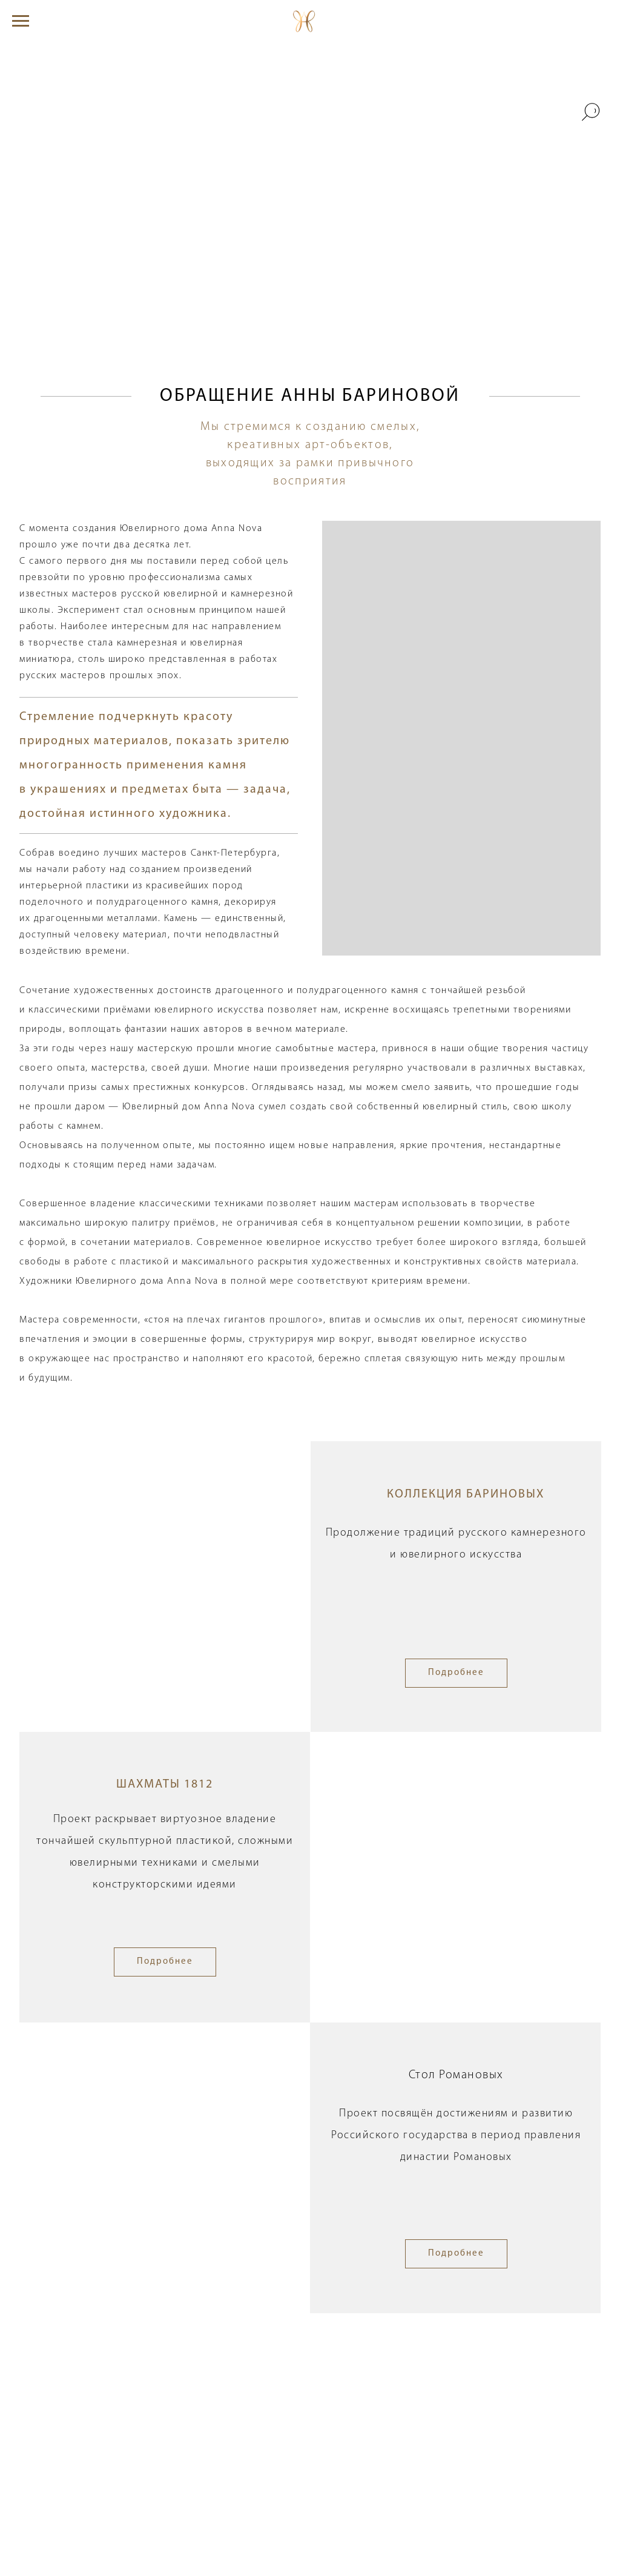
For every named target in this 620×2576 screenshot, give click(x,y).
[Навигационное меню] (20, 21)
